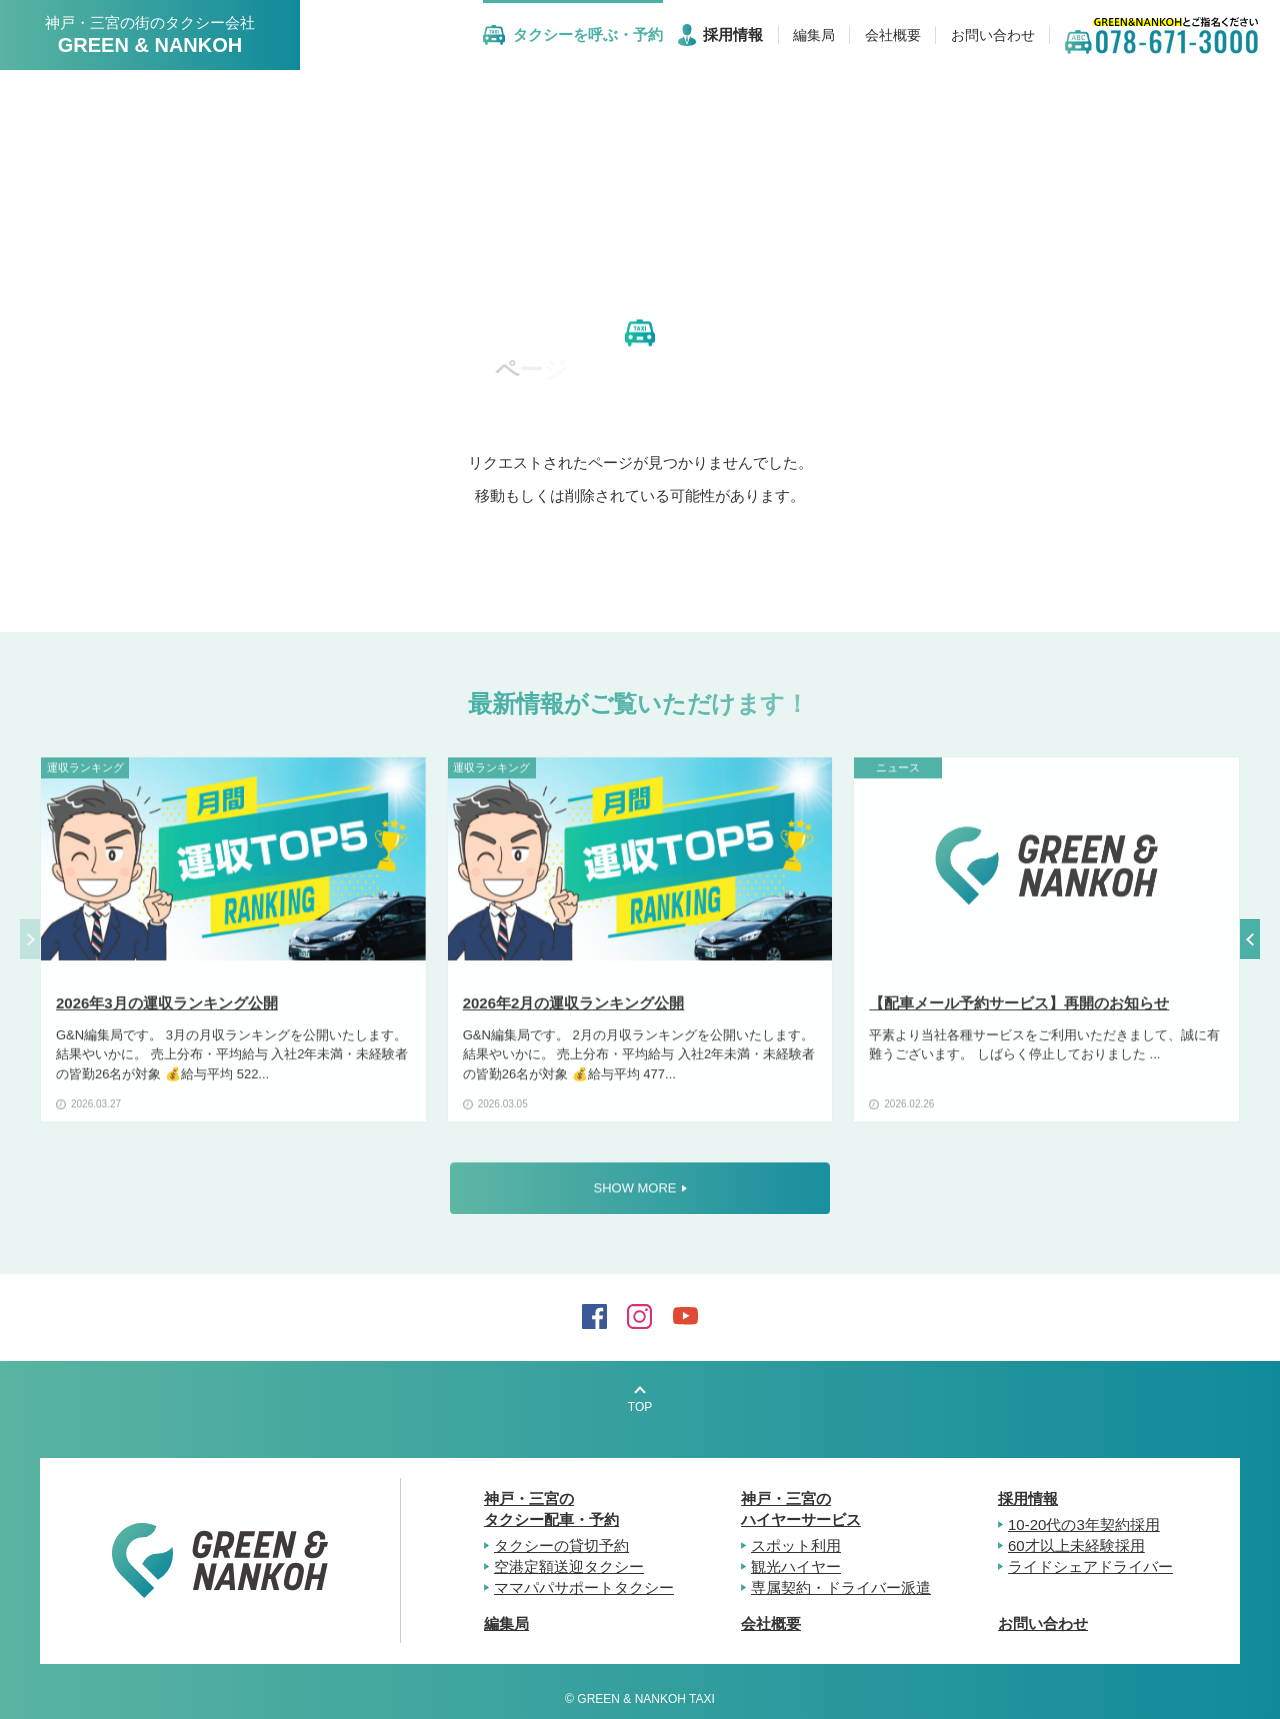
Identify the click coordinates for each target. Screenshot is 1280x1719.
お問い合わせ (1043, 1623)
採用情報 (1028, 1498)
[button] (1250, 939)
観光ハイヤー (796, 1566)
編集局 (506, 1623)
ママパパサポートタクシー (584, 1587)
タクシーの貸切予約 (561, 1545)
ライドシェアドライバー (1090, 1566)
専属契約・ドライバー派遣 (841, 1587)
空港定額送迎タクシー (569, 1566)
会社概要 (771, 1623)
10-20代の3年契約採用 (1084, 1524)
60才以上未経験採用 (1076, 1545)
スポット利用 (796, 1545)
